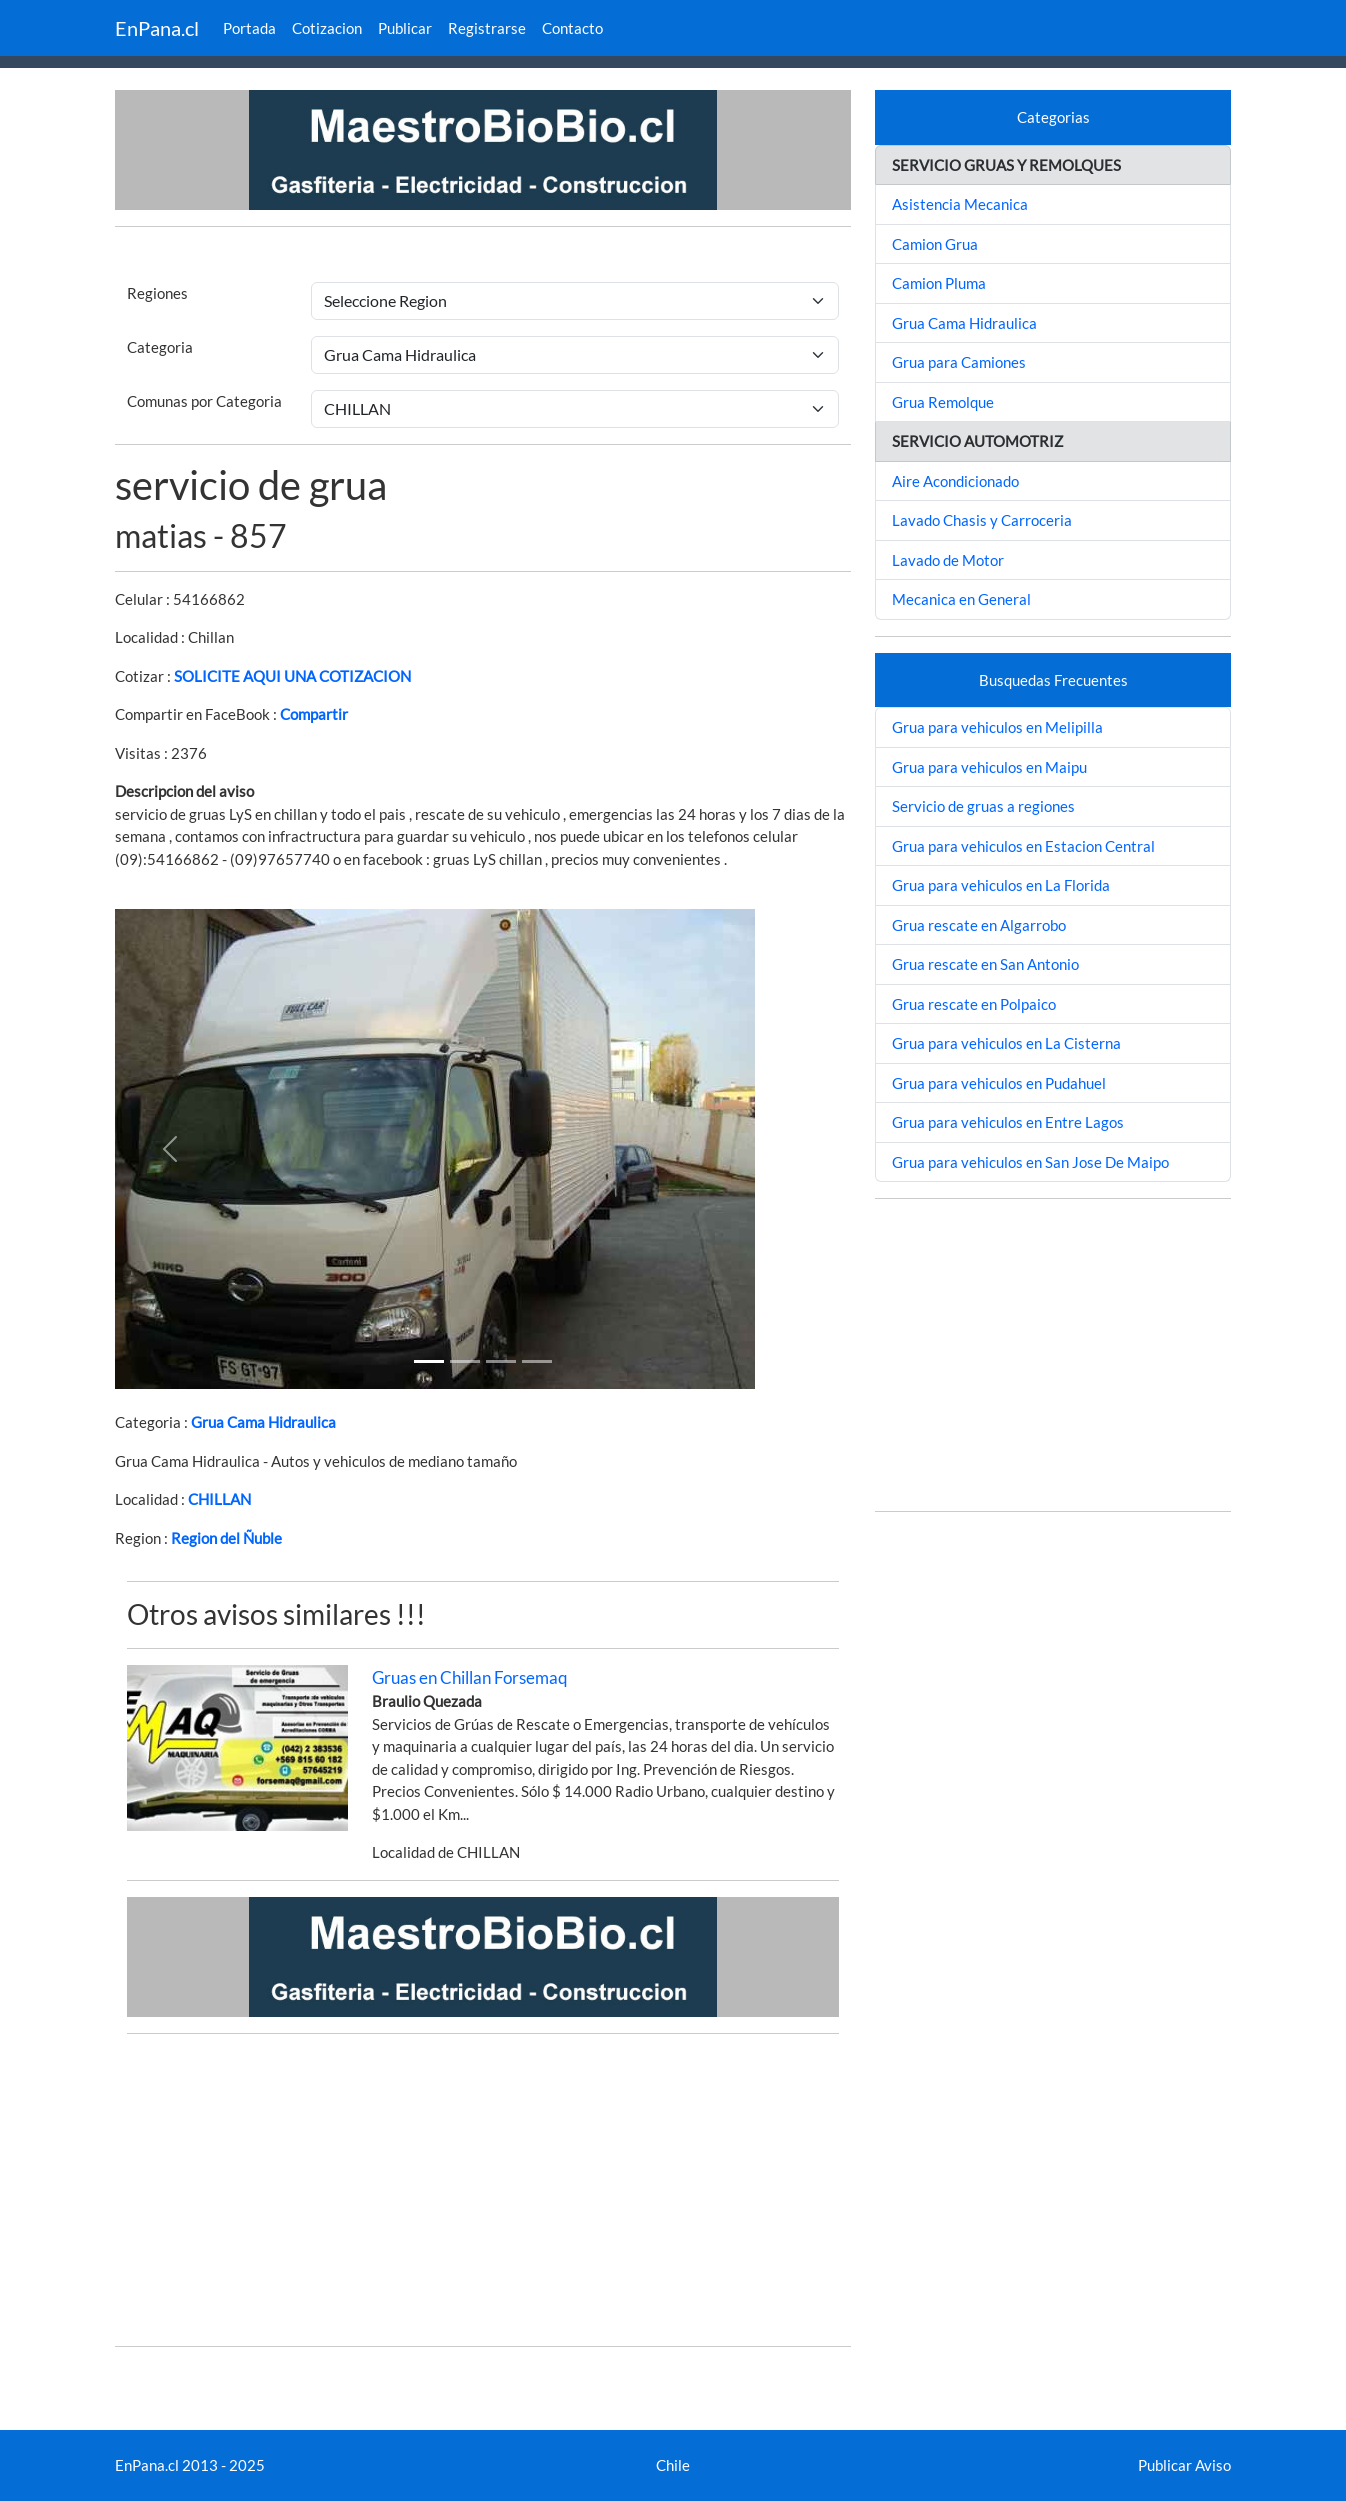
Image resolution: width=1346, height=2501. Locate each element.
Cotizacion (327, 28)
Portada (249, 28)
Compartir (314, 714)
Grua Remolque (943, 402)
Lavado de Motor (948, 560)
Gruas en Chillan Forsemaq (470, 1677)
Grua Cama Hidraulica (263, 1422)
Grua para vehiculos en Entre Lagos (1008, 1122)
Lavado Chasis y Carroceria (982, 520)
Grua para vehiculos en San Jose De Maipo (1030, 1162)
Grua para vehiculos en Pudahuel (999, 1083)
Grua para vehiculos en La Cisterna (1006, 1043)
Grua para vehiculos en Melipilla (997, 727)
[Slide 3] (537, 1361)
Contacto (572, 28)
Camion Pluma (939, 283)
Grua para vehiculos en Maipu (989, 767)
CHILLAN (219, 1499)
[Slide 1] (429, 1361)
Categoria (160, 347)
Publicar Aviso (1184, 2465)
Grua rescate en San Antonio (985, 964)
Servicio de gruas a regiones (983, 806)
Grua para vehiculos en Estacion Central (1023, 846)
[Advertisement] (483, 2190)
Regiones (157, 293)
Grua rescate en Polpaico (974, 1004)
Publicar (405, 28)
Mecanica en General (961, 599)
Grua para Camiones (959, 362)
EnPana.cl (157, 28)
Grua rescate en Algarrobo (979, 925)
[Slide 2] (501, 1361)
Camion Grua (935, 244)
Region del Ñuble (226, 1538)
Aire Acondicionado (955, 481)
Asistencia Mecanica (960, 204)
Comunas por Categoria (204, 401)
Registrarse (487, 28)
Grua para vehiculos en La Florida (1001, 885)
